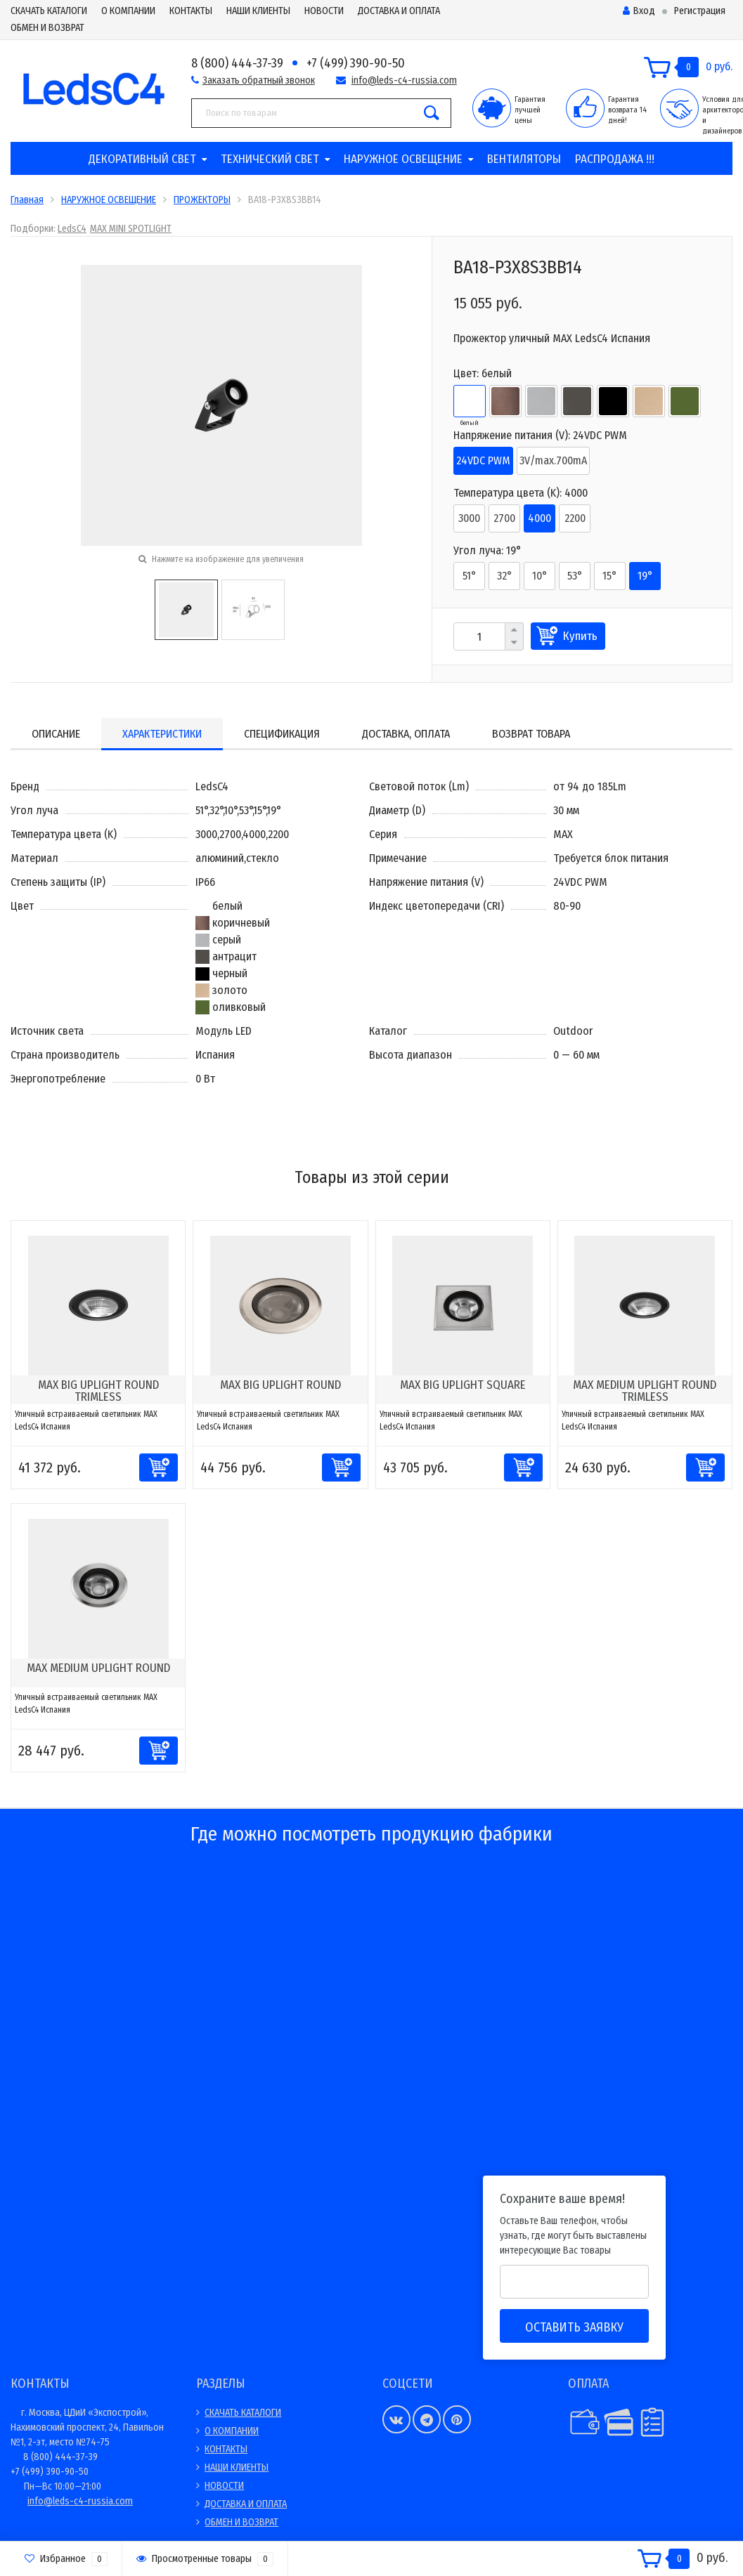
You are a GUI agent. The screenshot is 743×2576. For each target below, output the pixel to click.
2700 (504, 518)
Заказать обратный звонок (258, 80)
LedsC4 (72, 229)
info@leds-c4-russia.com (404, 80)
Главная (27, 200)
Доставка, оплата (406, 733)
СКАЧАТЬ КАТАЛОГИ (49, 11)
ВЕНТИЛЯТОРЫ (524, 159)
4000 (539, 518)
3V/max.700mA (553, 460)
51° (470, 575)
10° (540, 575)
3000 (469, 518)
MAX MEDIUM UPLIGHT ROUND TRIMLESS (644, 1391)
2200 (575, 518)
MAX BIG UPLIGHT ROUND (280, 1385)
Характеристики (162, 733)
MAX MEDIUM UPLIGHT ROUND (98, 1668)
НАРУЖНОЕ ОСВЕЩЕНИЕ (403, 159)
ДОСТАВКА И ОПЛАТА (399, 11)
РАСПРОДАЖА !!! (614, 159)
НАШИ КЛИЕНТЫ (258, 11)
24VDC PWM (483, 460)
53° (575, 575)
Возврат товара (531, 733)
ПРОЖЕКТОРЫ (202, 200)
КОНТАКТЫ (190, 11)
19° (645, 575)
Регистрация (699, 11)
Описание (56, 733)
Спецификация (282, 733)
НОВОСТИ (324, 11)
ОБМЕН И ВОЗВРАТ (47, 28)
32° (504, 575)
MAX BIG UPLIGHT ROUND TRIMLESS (98, 1391)
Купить (580, 636)
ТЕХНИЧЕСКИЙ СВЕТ (270, 159)
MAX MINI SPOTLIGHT (131, 229)
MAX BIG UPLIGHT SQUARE (463, 1385)
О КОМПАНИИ (128, 11)
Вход (639, 11)
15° (609, 575)
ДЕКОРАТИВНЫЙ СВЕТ (142, 159)
